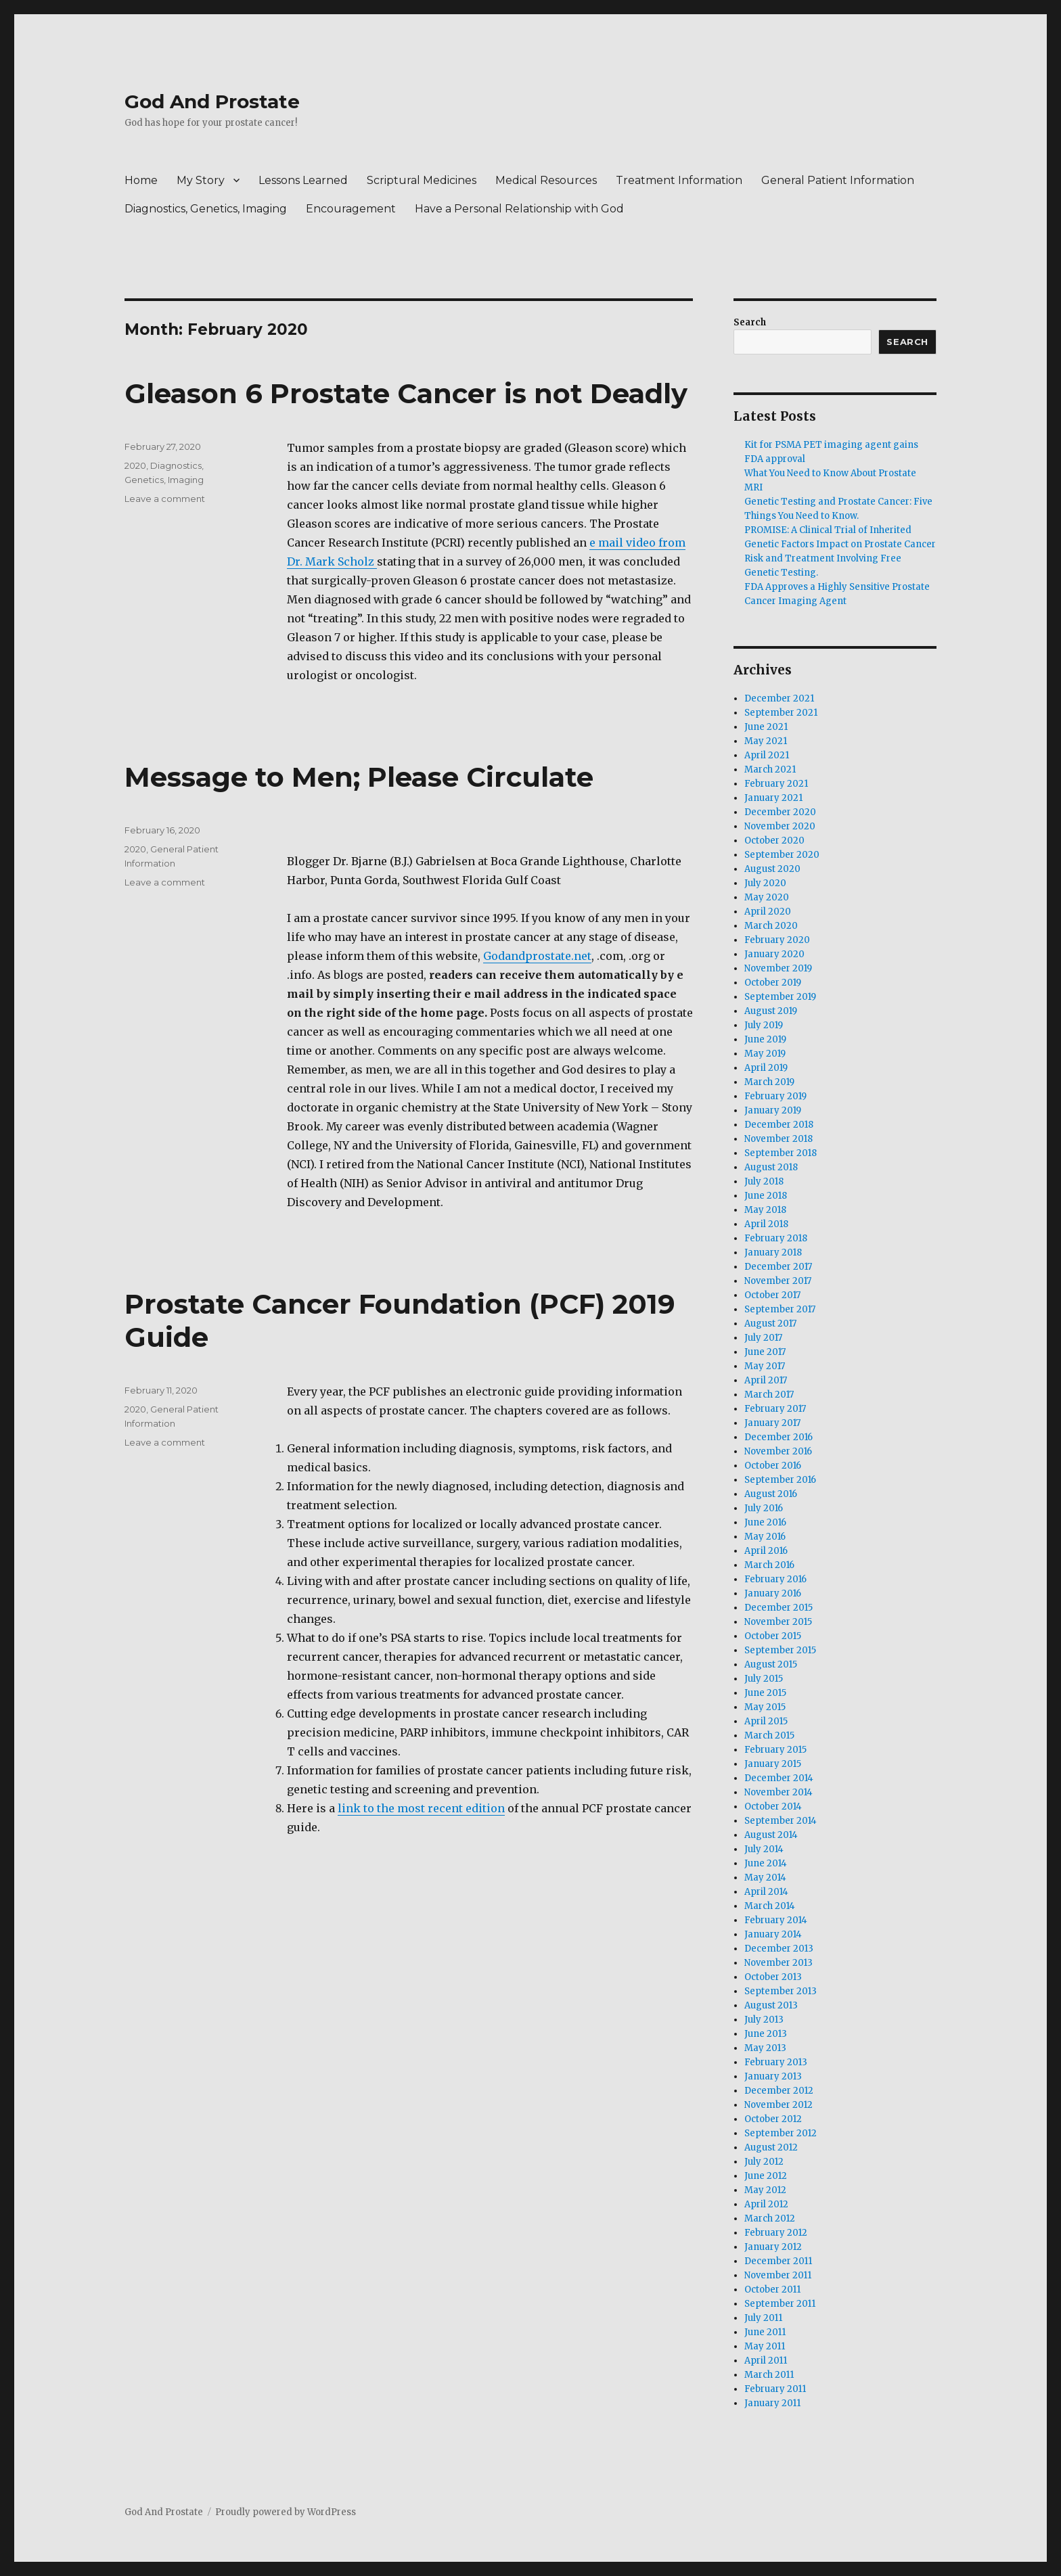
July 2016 (763, 1508)
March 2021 (770, 769)
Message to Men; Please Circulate (359, 777)
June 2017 (765, 1352)
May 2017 (764, 1366)
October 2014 (773, 1806)
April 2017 (765, 1380)
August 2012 (771, 2147)
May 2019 (765, 1053)
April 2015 (766, 1721)
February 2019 (775, 1096)
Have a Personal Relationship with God (519, 208)
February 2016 (775, 1579)
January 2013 (773, 2076)
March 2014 (769, 1906)
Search (749, 322)
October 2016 (772, 1465)
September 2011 (779, 2303)
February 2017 (775, 1408)
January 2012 (773, 2247)
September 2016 (780, 1480)
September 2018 (780, 1153)
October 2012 (773, 2119)
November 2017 (777, 1281)
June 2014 (765, 1863)
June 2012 (765, 2176)
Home (141, 180)
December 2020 (780, 812)
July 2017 (763, 1337)
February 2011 (775, 2389)
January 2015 (772, 1764)
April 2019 (766, 1068)
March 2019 (769, 1082)
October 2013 (773, 1977)
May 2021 (765, 741)
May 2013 (765, 2048)
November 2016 (778, 1451)
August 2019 (770, 1011)
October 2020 (774, 840)
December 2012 (778, 2090)
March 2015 (769, 1735)
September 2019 (780, 997)
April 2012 (766, 2204)
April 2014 (766, 1892)
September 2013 (780, 1991)
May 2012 (765, 2190)
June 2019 (765, 1039)
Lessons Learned (303, 180)
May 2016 (765, 1536)
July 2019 (763, 1025)
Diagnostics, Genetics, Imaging (206, 208)
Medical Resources (546, 180)
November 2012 (778, 2105)
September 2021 (780, 712)
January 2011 (772, 2403)
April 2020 (767, 911)
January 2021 (773, 798)
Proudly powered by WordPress (285, 2512)
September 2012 (780, 2133)
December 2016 (778, 1437)
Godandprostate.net (537, 956)
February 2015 (775, 1749)
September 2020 (781, 854)
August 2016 (770, 1494)
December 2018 (778, 1124)
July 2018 (764, 1181)
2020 (135, 465)
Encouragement (351, 208)
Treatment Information (679, 180)
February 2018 (775, 1238)
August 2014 (771, 1835)
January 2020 (774, 954)
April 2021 (766, 755)
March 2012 (769, 2218)
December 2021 (779, 698)
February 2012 (775, 2232)
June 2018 (765, 1195)
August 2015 (770, 1664)
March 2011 (769, 2374)
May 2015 (765, 1707)
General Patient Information (837, 180)
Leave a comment (165, 498)
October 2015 (772, 1636)
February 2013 (775, 2062)
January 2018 (773, 1252)
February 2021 (776, 783)
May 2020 (766, 897)
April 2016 (766, 1551)
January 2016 (772, 1593)
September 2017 (779, 1309)
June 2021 (766, 727)
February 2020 (777, 940)
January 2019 (772, 1110)
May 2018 (765, 1210)
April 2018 (766, 1224)
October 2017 (772, 1295)
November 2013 (778, 1963)
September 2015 (780, 1650)
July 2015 (763, 1678)
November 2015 (778, 1622)
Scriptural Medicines (421, 180)
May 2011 (764, 2346)
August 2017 (770, 1323)
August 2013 (771, 2005)
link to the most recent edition (421, 1808)
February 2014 (775, 1920)
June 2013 (765, 2034)
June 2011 (765, 2332)
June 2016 (765, 1522)
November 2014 (778, 1792)
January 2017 (772, 1423)
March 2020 (771, 926)
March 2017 (769, 1394)
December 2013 (778, 1948)
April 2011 (765, 2360)
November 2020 (779, 826)
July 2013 (764, 2019)
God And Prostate (212, 101)
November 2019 (778, 968)
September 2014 (780, 1820)
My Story (201, 180)
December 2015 (778, 1607)
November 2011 (777, 2275)
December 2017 (778, 1266)
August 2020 (772, 869)
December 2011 (778, 2261)
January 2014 (773, 1934)
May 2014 (765, 1877)
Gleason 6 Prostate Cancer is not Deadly (406, 393)
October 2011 (772, 2289)
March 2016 (769, 1565)
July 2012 (764, 2161)
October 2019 (772, 982)
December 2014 (778, 1778)
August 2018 (771, 1167)
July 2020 (765, 883)
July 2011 (763, 2318)
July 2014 (764, 1849)
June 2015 (765, 1693)
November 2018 (778, 1139)
